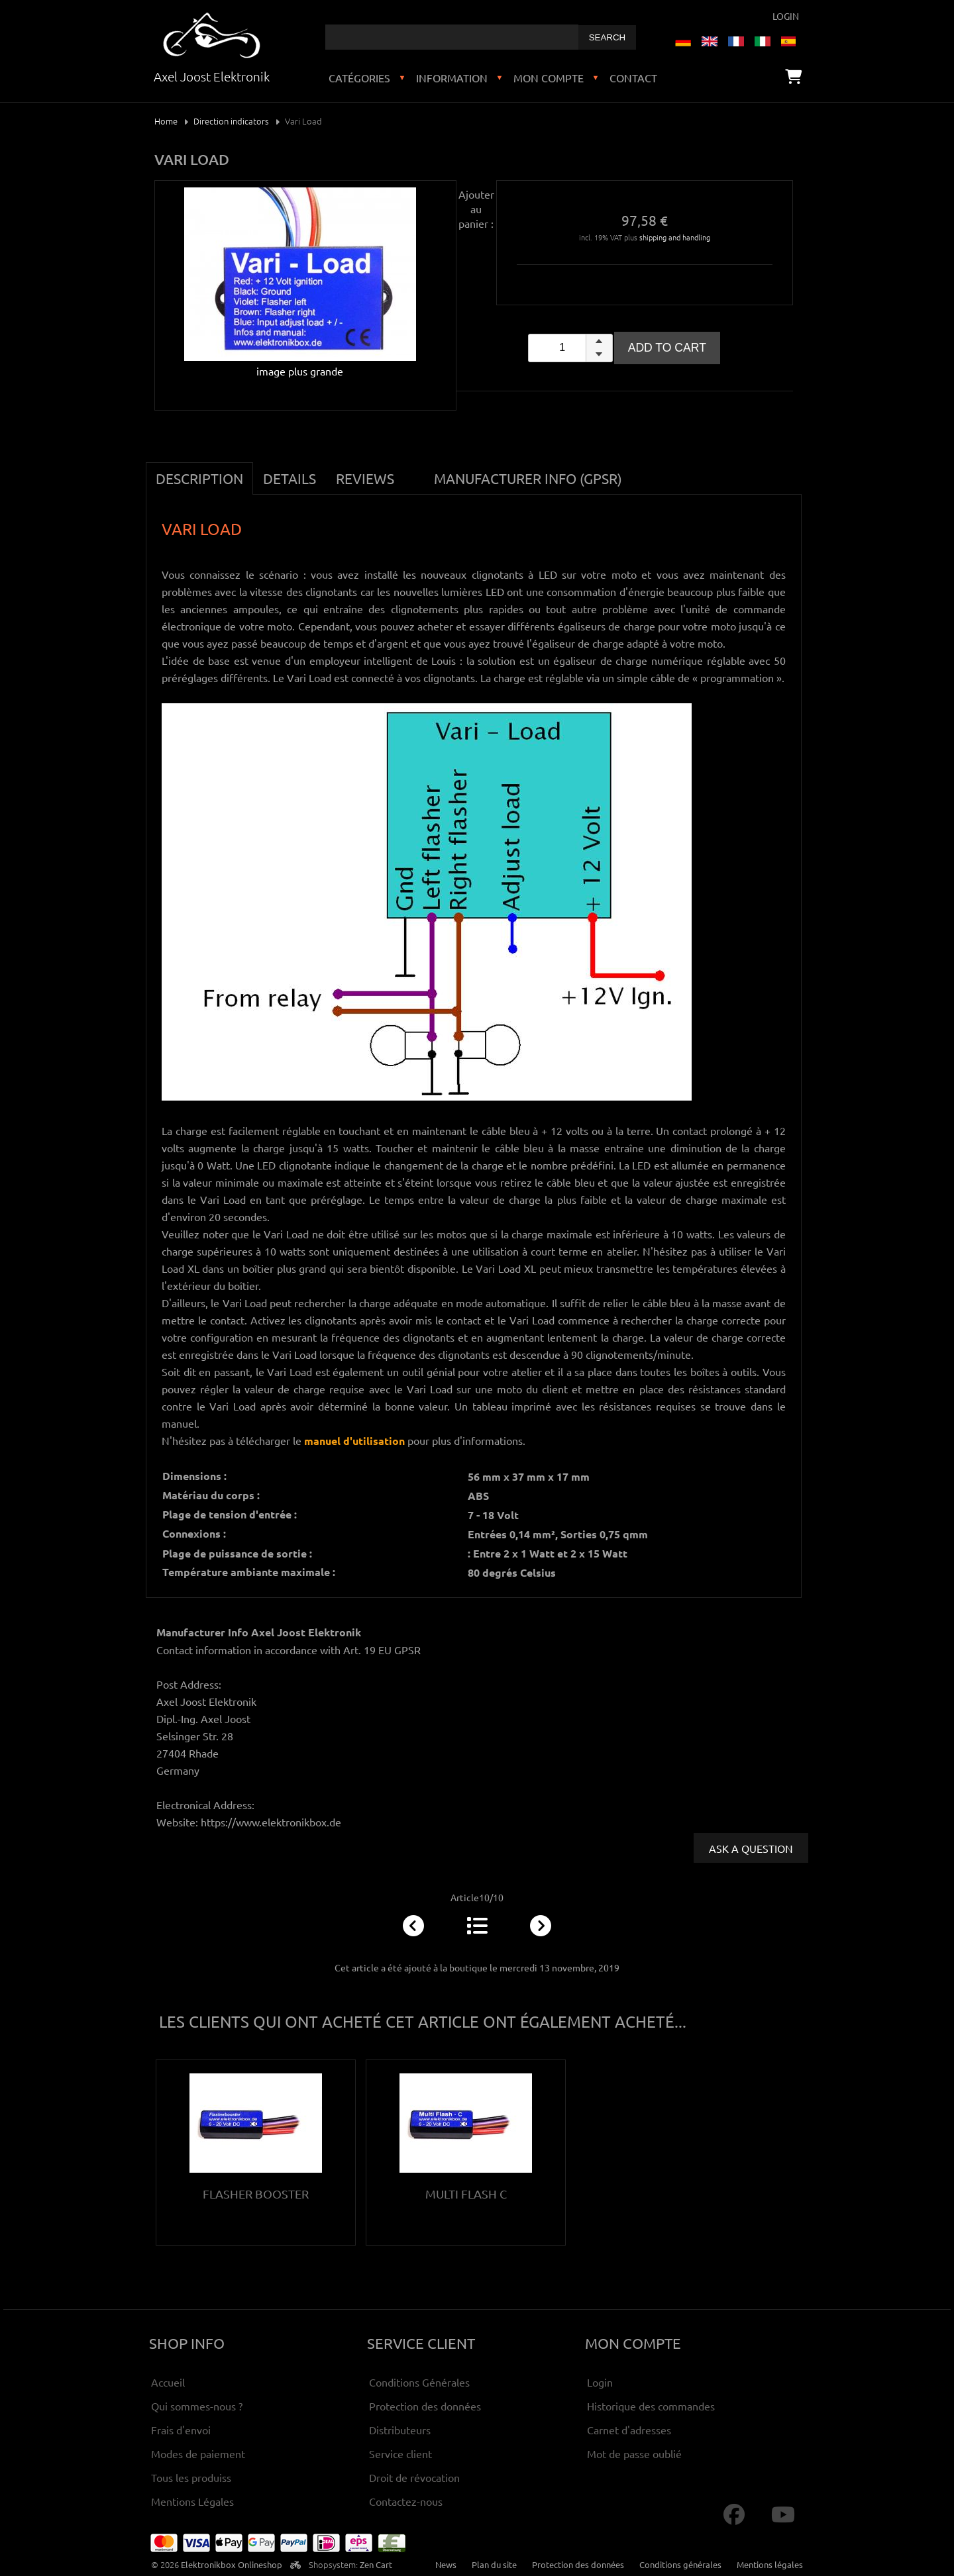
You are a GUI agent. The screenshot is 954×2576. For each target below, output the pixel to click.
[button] (599, 341)
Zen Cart (376, 2564)
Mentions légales (770, 2564)
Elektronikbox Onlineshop (231, 2564)
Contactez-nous (406, 2501)
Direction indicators (231, 121)
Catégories (359, 77)
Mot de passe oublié (634, 2453)
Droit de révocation (414, 2477)
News (445, 2564)
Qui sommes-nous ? (196, 2405)
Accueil (168, 2382)
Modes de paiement (198, 2453)
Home (166, 121)
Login (785, 16)
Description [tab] (199, 478)
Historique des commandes (651, 2405)
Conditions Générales (419, 2382)
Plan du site (494, 2564)
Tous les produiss (191, 2477)
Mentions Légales (192, 2501)
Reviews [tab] (365, 478)
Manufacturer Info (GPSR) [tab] (528, 478)
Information (452, 77)
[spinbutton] (570, 348)
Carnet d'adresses (629, 2429)
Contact (633, 77)
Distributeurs (400, 2429)
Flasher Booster (256, 2194)
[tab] (414, 470)
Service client (400, 2453)
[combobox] (451, 37)
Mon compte (548, 77)
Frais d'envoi (181, 2429)
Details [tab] (289, 478)
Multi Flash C (466, 2194)
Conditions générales (680, 2564)
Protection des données (425, 2405)
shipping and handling (674, 237)
